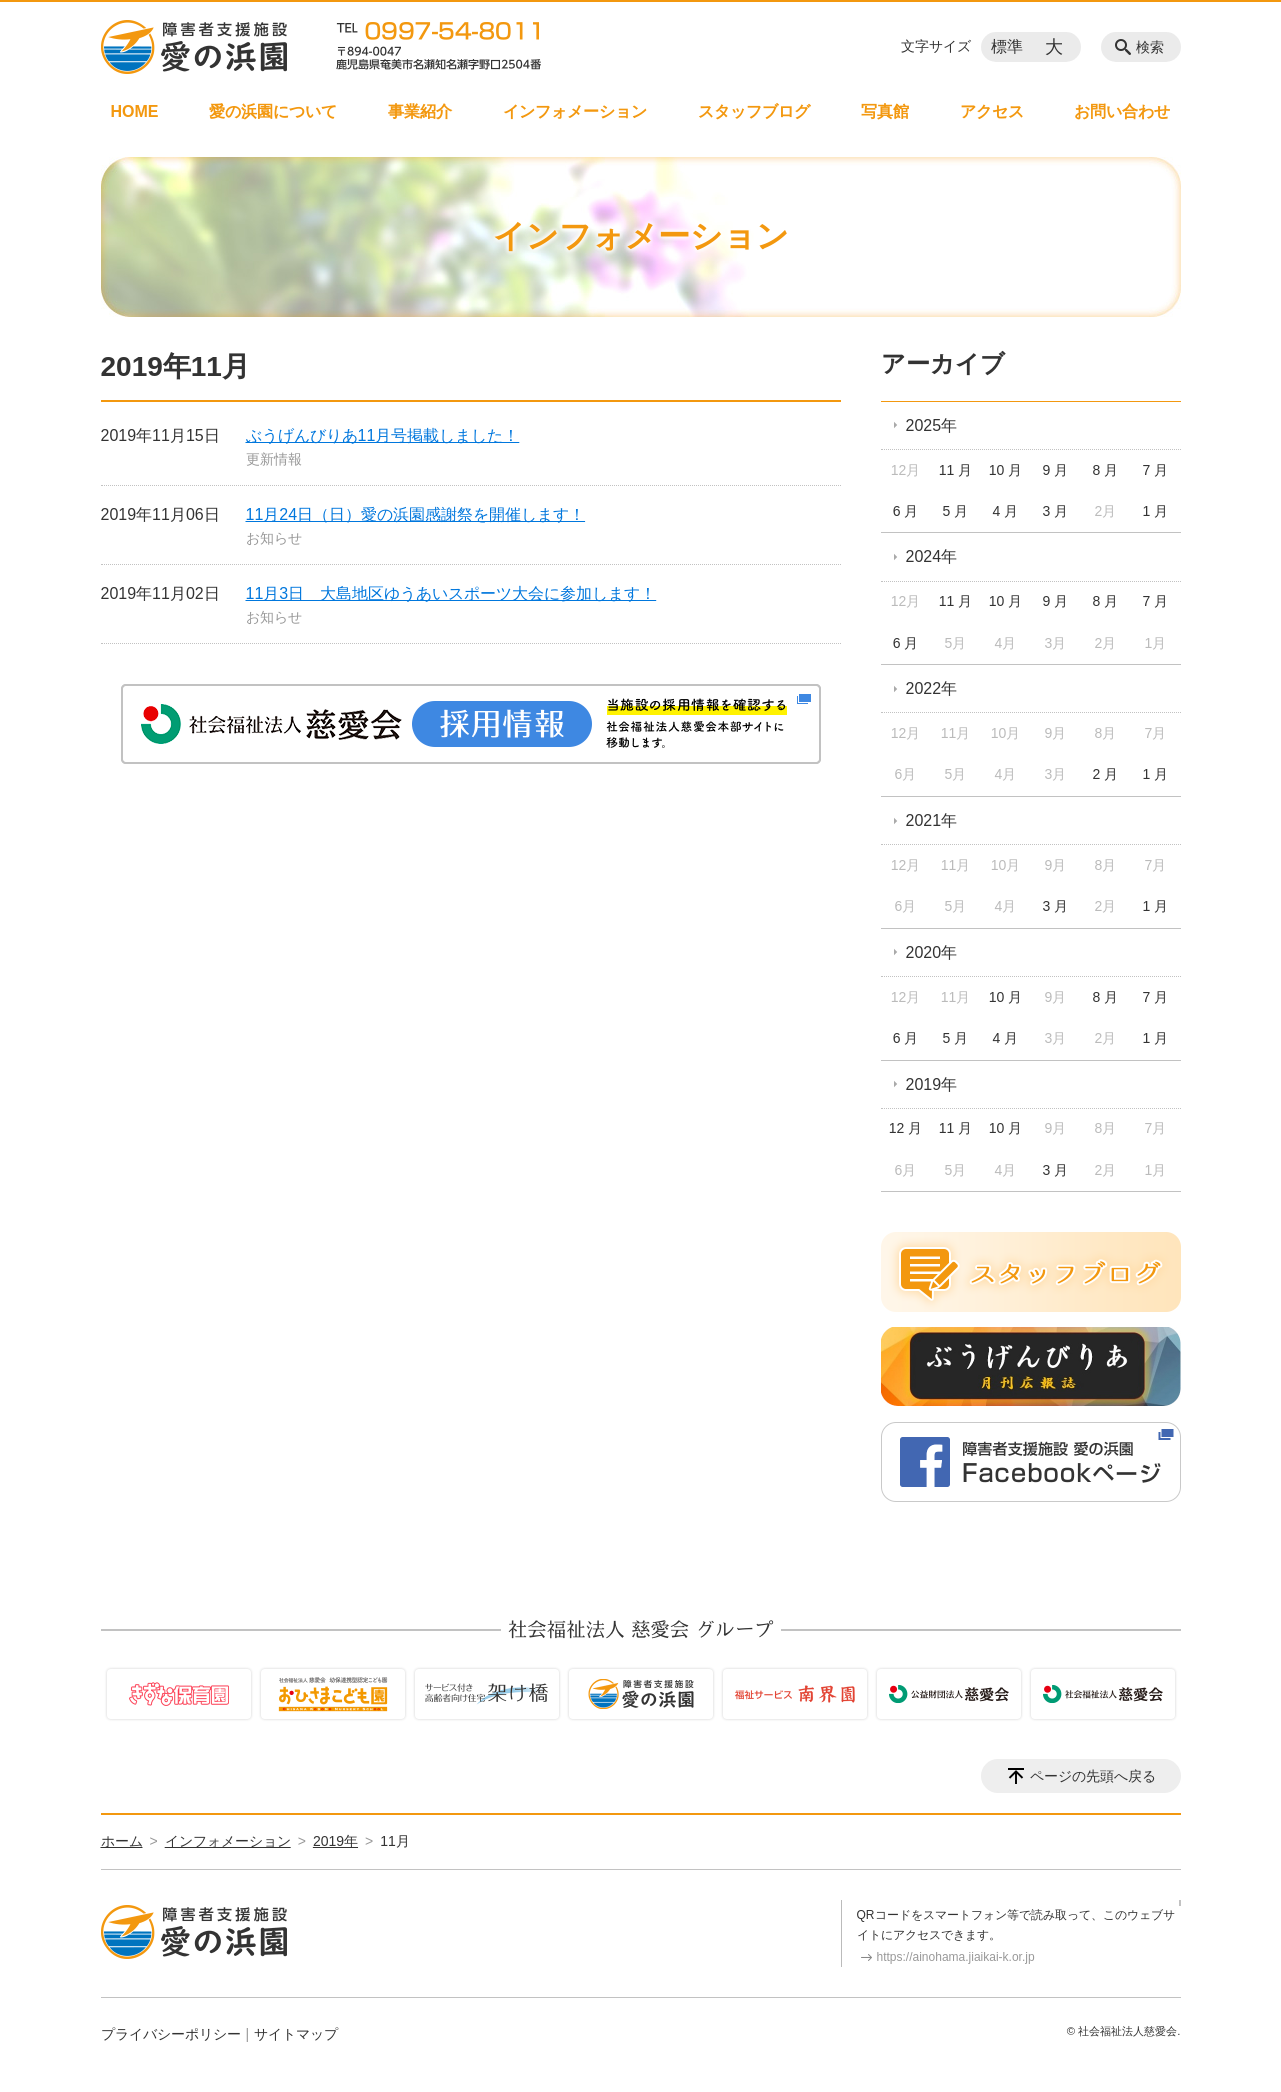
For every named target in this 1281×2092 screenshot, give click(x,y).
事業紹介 (420, 111)
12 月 (905, 1128)
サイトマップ (296, 2034)
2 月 (1106, 774)
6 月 (906, 511)
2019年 (932, 1084)
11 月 (955, 470)
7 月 (1155, 470)
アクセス (992, 111)
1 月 (1155, 511)
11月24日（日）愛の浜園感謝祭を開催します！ (416, 514)
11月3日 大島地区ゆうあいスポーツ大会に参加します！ (451, 593)
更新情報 (274, 459)
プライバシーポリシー (171, 2034)
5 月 (956, 511)
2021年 (932, 820)
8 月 (1106, 470)
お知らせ (274, 538)
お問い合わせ (1122, 111)
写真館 (885, 111)
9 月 (1056, 470)
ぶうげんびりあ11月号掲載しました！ (383, 435)
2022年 (932, 688)
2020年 (932, 952)
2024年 (932, 556)
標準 (1007, 46)
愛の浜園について (273, 111)
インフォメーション (575, 111)
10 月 (1005, 470)
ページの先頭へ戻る (1093, 1776)
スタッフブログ (754, 111)
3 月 (1056, 511)
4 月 (1006, 511)
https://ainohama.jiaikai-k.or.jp (956, 1957)
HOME (135, 111)
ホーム (122, 1841)
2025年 (932, 425)
